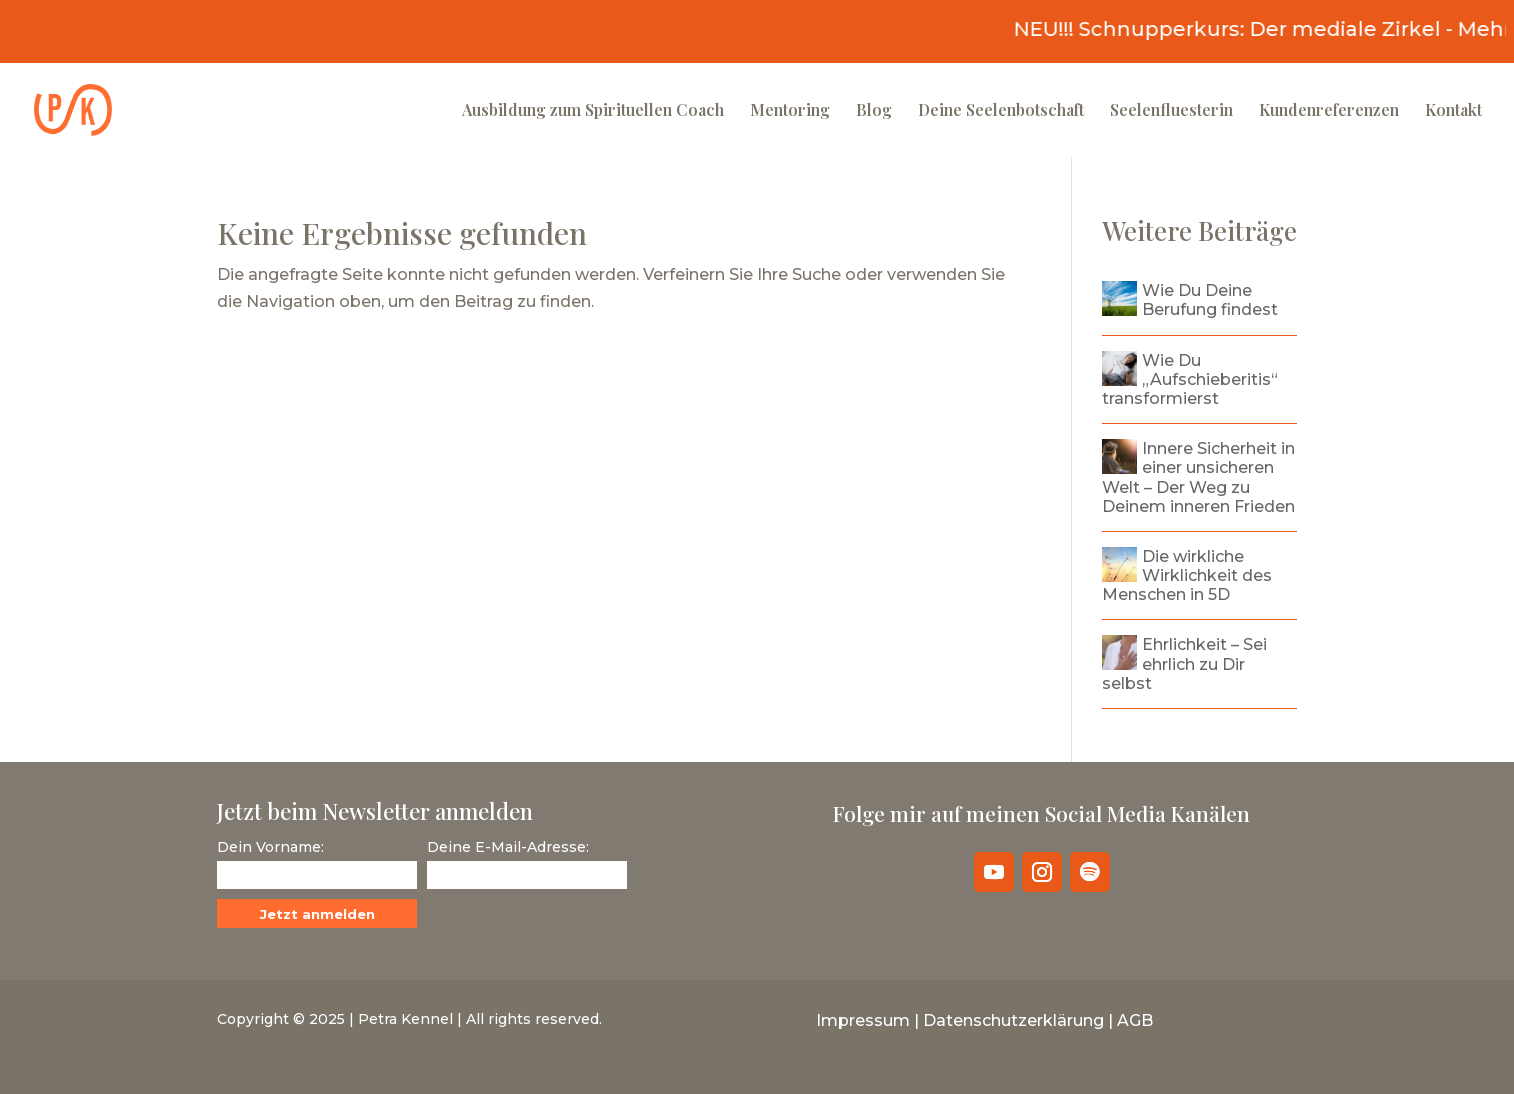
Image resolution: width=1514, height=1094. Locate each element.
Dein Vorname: (270, 847)
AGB (1135, 1020)
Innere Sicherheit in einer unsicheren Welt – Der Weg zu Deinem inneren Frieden (1198, 477)
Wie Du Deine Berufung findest (1210, 300)
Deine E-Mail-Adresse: (508, 847)
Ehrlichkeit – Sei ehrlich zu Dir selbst (1184, 663)
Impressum (863, 1020)
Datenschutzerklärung (1013, 1020)
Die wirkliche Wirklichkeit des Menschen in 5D (1187, 575)
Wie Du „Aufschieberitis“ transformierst (1190, 379)
